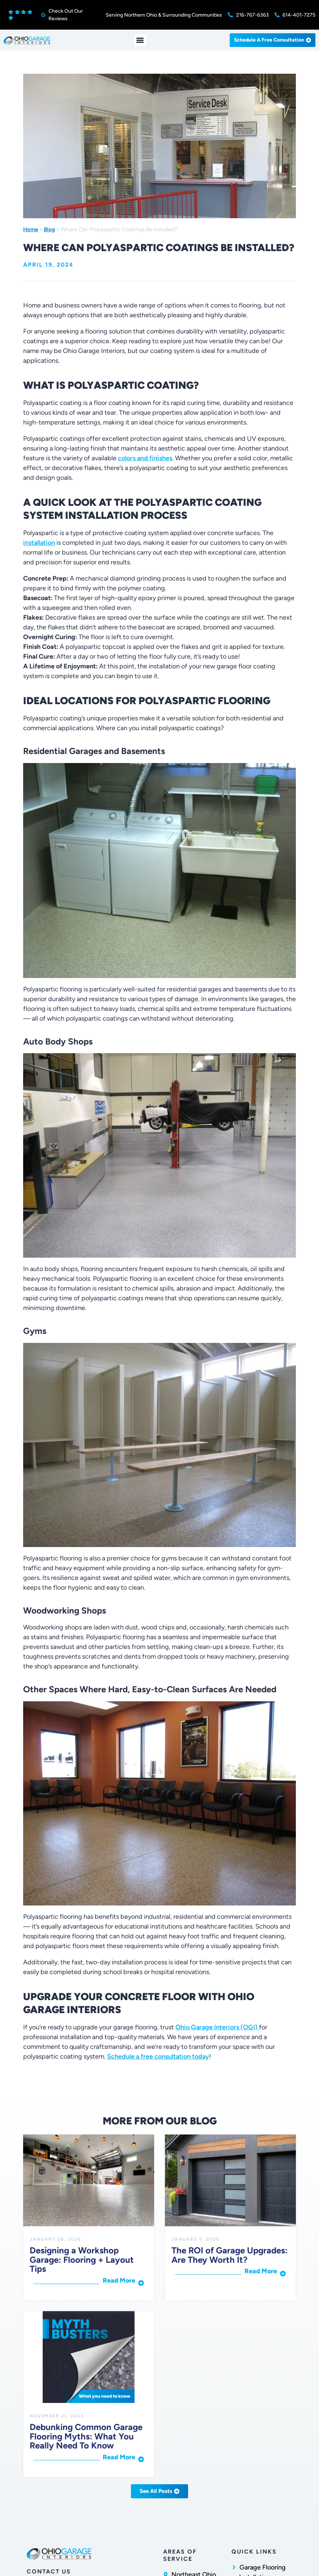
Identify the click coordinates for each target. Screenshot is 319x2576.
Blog (49, 229)
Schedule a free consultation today (158, 2056)
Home (30, 229)
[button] (140, 40)
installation (39, 543)
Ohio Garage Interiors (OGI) (217, 2027)
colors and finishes (145, 458)
